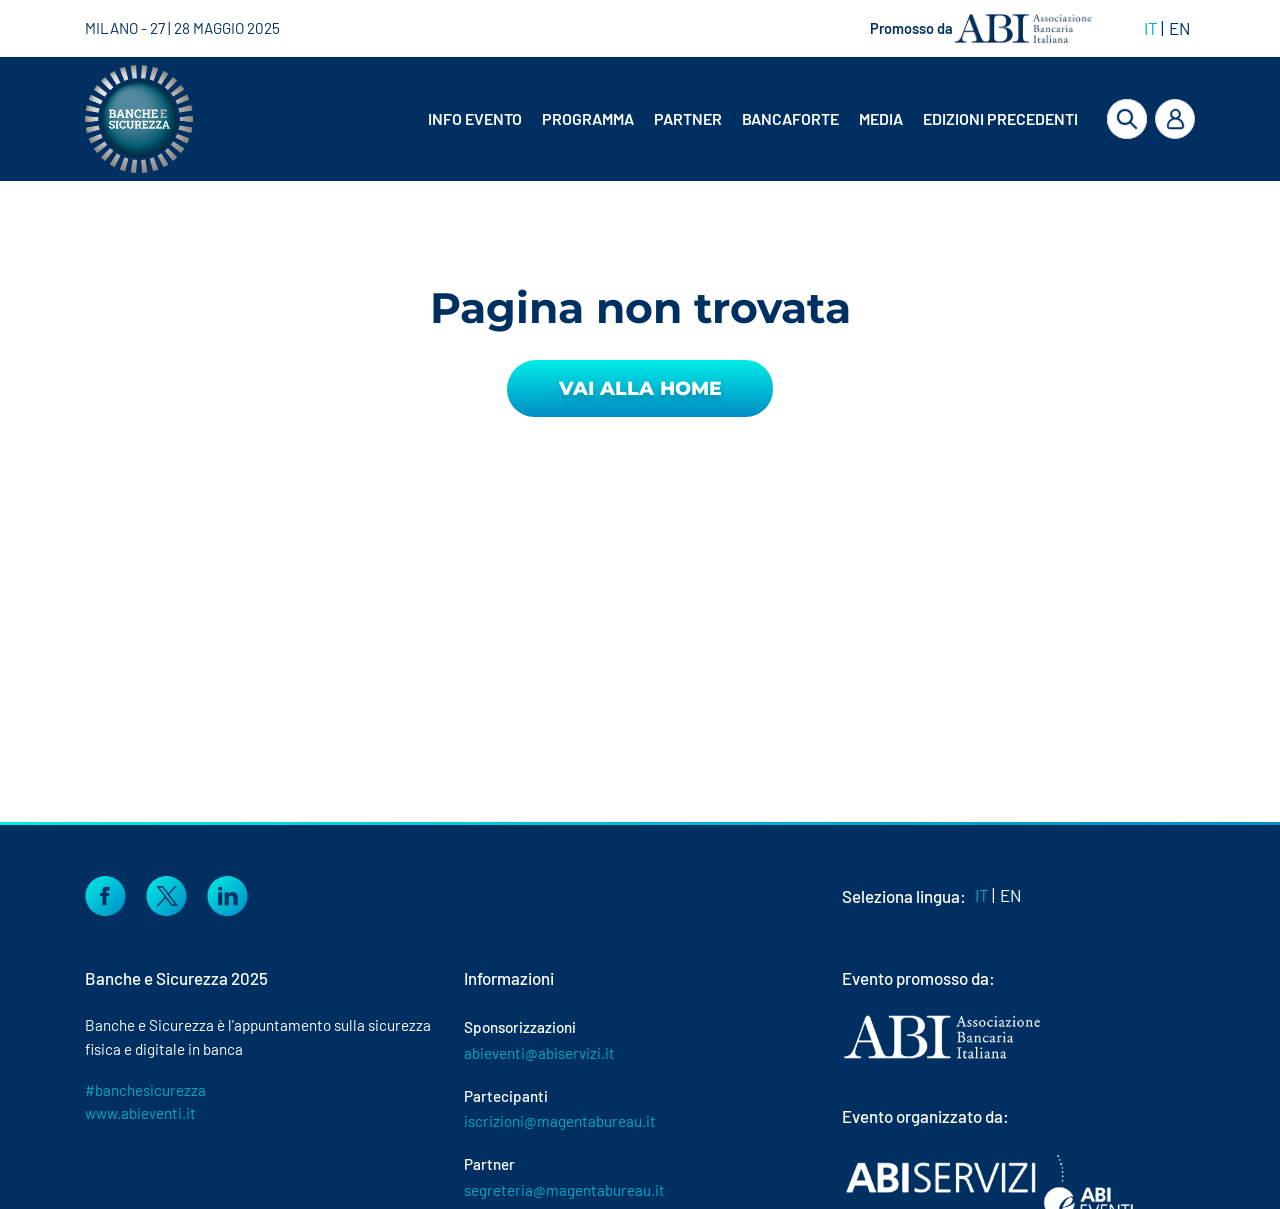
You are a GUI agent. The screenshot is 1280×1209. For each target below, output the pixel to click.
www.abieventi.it (140, 1113)
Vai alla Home (640, 388)
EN (1179, 28)
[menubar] (738, 119)
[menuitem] (477, 119)
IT (1151, 28)
